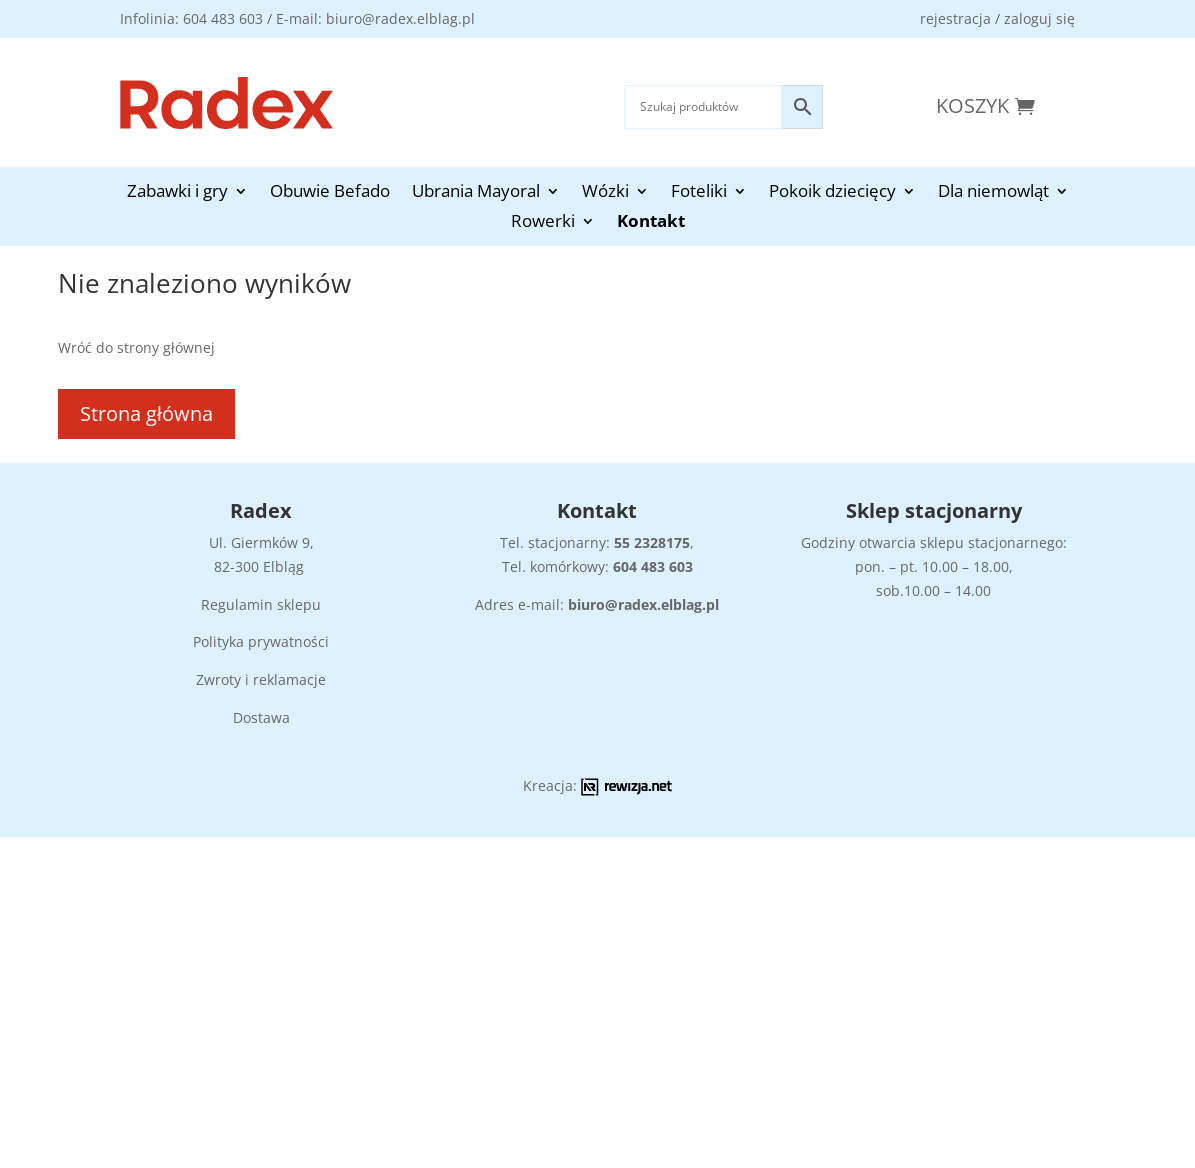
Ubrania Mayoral (476, 193)
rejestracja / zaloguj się (997, 18)
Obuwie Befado (330, 193)
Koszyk (972, 105)
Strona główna (146, 413)
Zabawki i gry (177, 193)
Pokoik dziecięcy (832, 193)
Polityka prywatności (261, 641)
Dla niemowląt (993, 193)
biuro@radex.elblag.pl (643, 604)
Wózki (605, 193)
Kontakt (651, 223)
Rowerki (543, 223)
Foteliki (699, 193)
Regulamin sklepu (261, 604)
